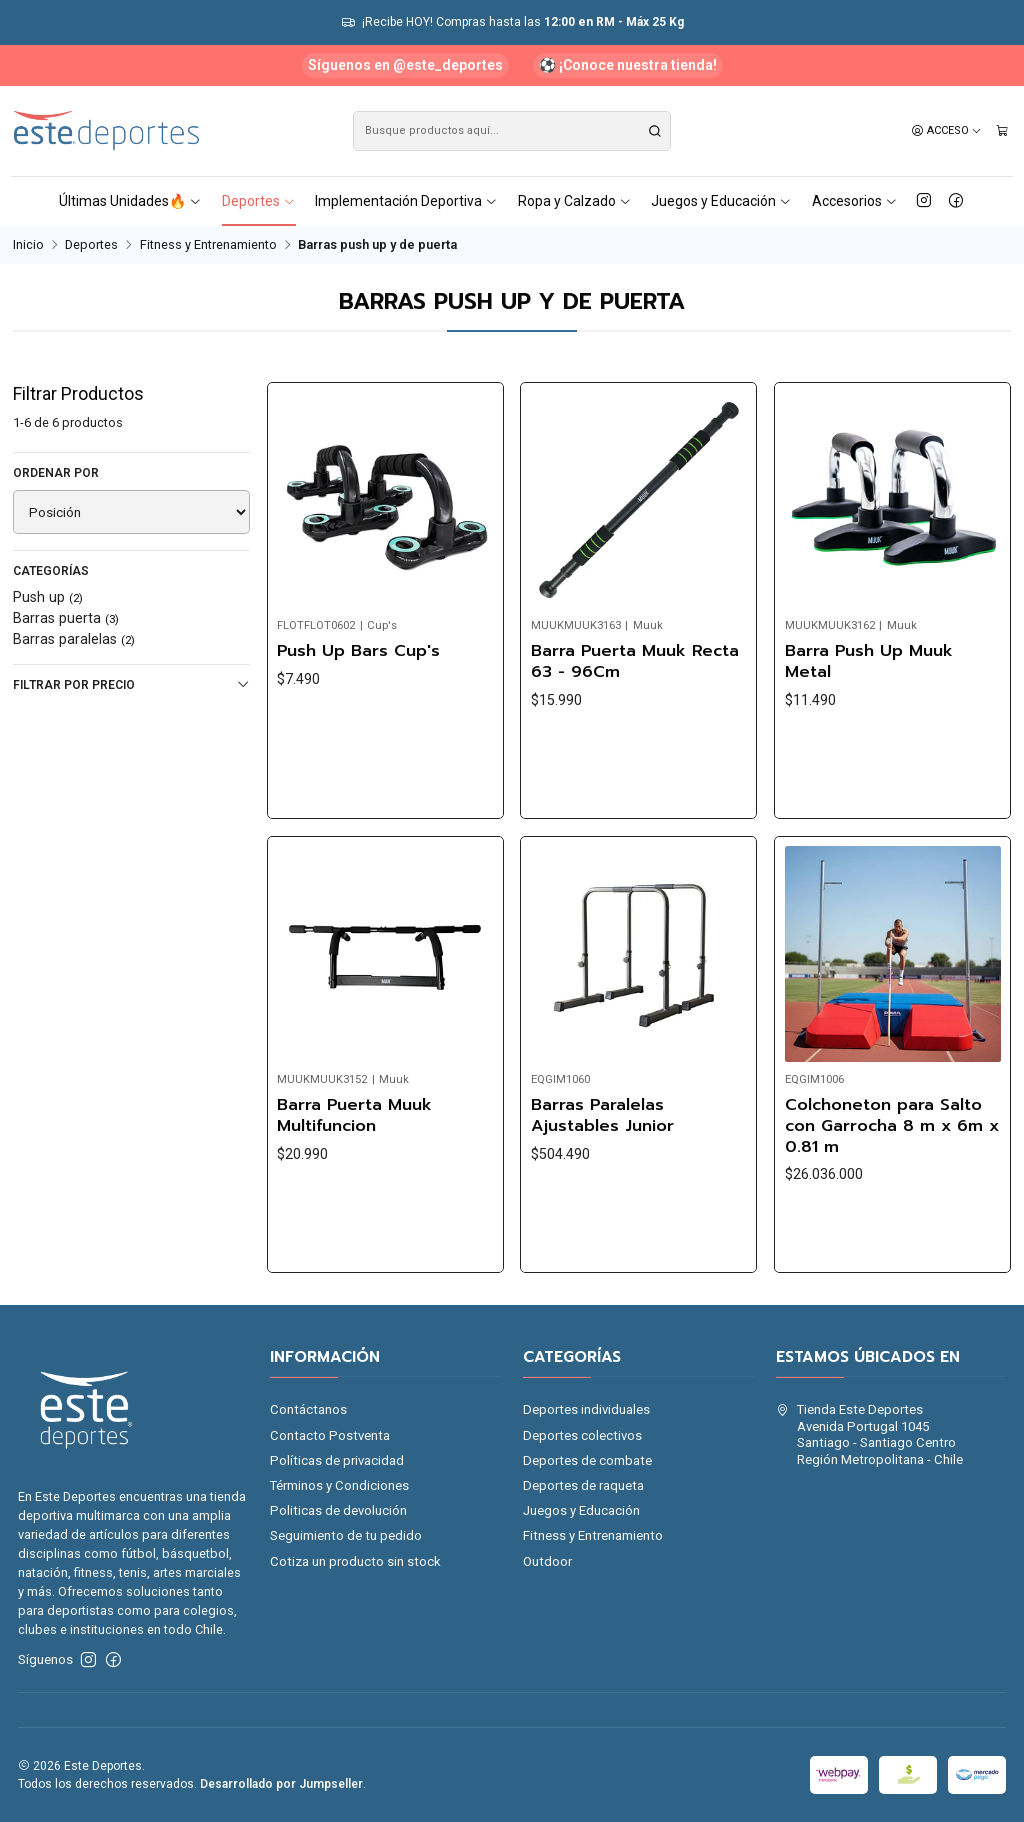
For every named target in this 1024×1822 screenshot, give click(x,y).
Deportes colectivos (582, 1435)
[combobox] (512, 131)
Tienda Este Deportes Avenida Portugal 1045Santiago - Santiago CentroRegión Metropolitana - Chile (869, 1434)
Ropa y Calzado (575, 201)
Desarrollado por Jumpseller (281, 1784)
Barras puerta (66, 618)
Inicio (28, 245)
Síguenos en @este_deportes (405, 65)
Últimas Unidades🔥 (130, 201)
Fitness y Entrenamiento (208, 245)
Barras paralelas (74, 639)
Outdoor (547, 1561)
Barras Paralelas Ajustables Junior (602, 1208)
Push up (48, 597)
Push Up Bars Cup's (358, 651)
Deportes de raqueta (583, 1485)
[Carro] (1002, 131)
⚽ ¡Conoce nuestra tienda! (628, 65)
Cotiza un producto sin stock (355, 1561)
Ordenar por (56, 473)
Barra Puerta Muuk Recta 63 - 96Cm (635, 661)
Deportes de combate (587, 1460)
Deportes (259, 201)
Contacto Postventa (330, 1435)
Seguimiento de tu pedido (346, 1535)
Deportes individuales (586, 1409)
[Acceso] (947, 131)
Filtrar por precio (131, 684)
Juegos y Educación (721, 201)
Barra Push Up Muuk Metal (869, 661)
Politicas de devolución (338, 1510)
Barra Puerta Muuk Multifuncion (354, 1184)
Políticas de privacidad (337, 1460)
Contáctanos (308, 1409)
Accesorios (855, 201)
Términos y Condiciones (339, 1485)
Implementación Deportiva (406, 201)
